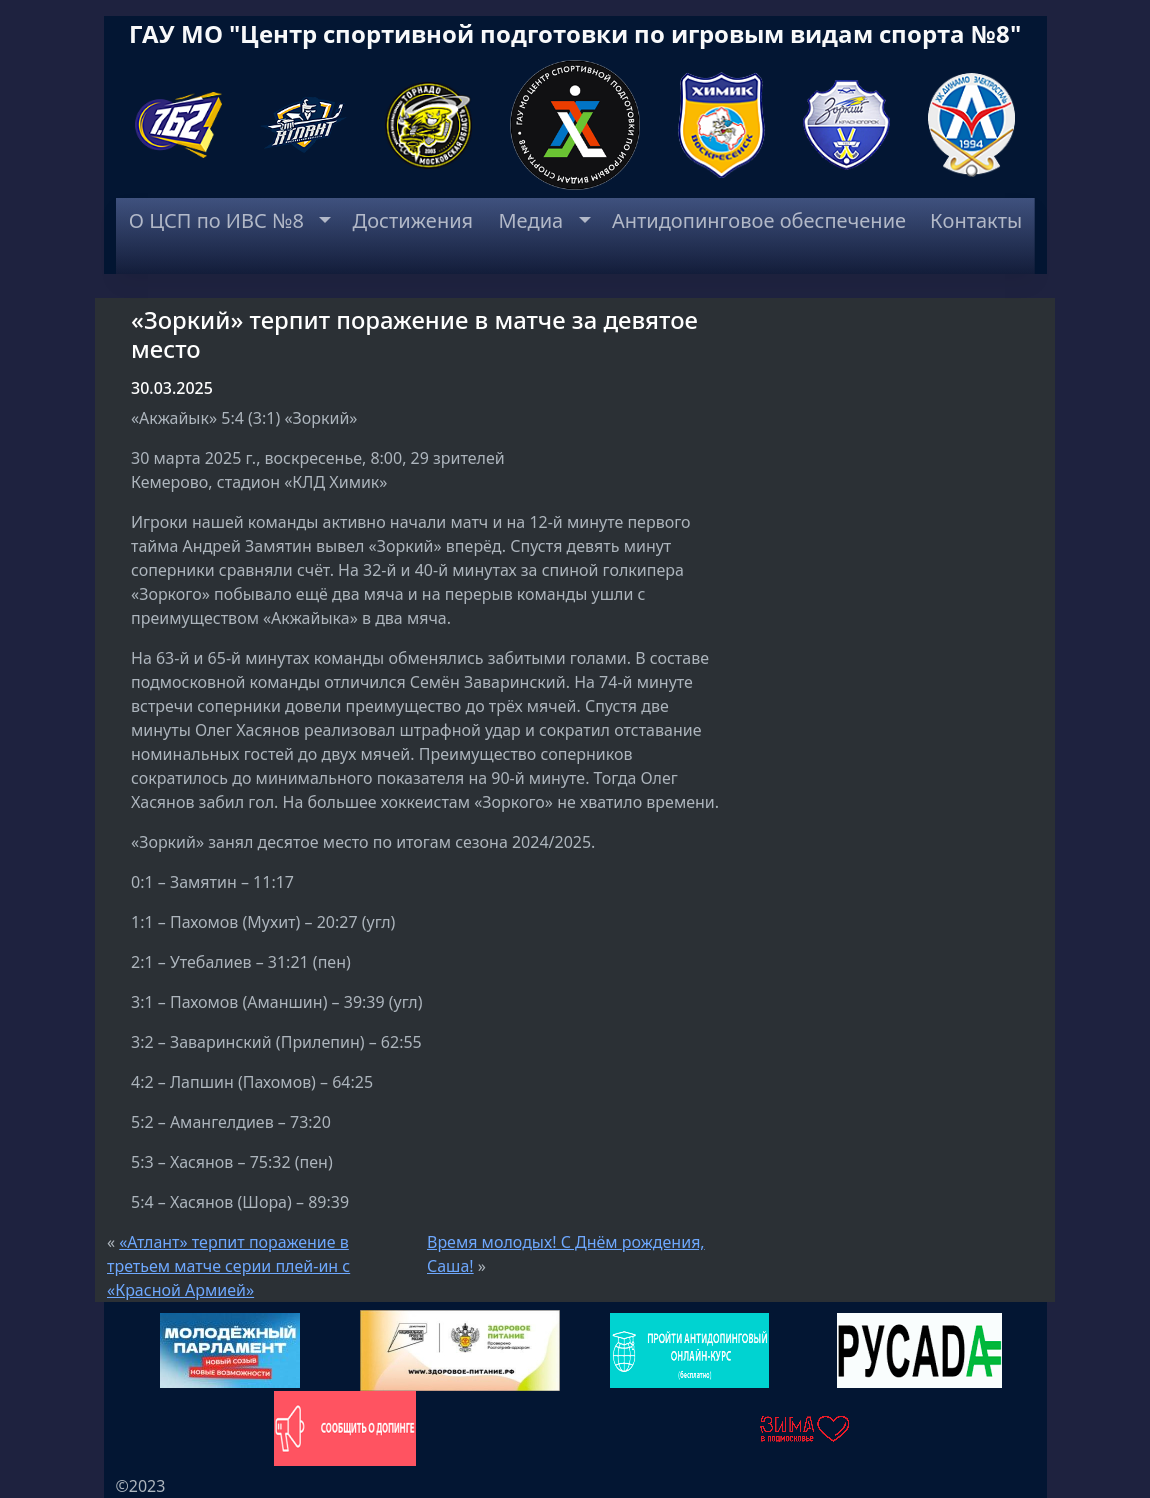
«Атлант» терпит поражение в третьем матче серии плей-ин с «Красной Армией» (228, 1266)
